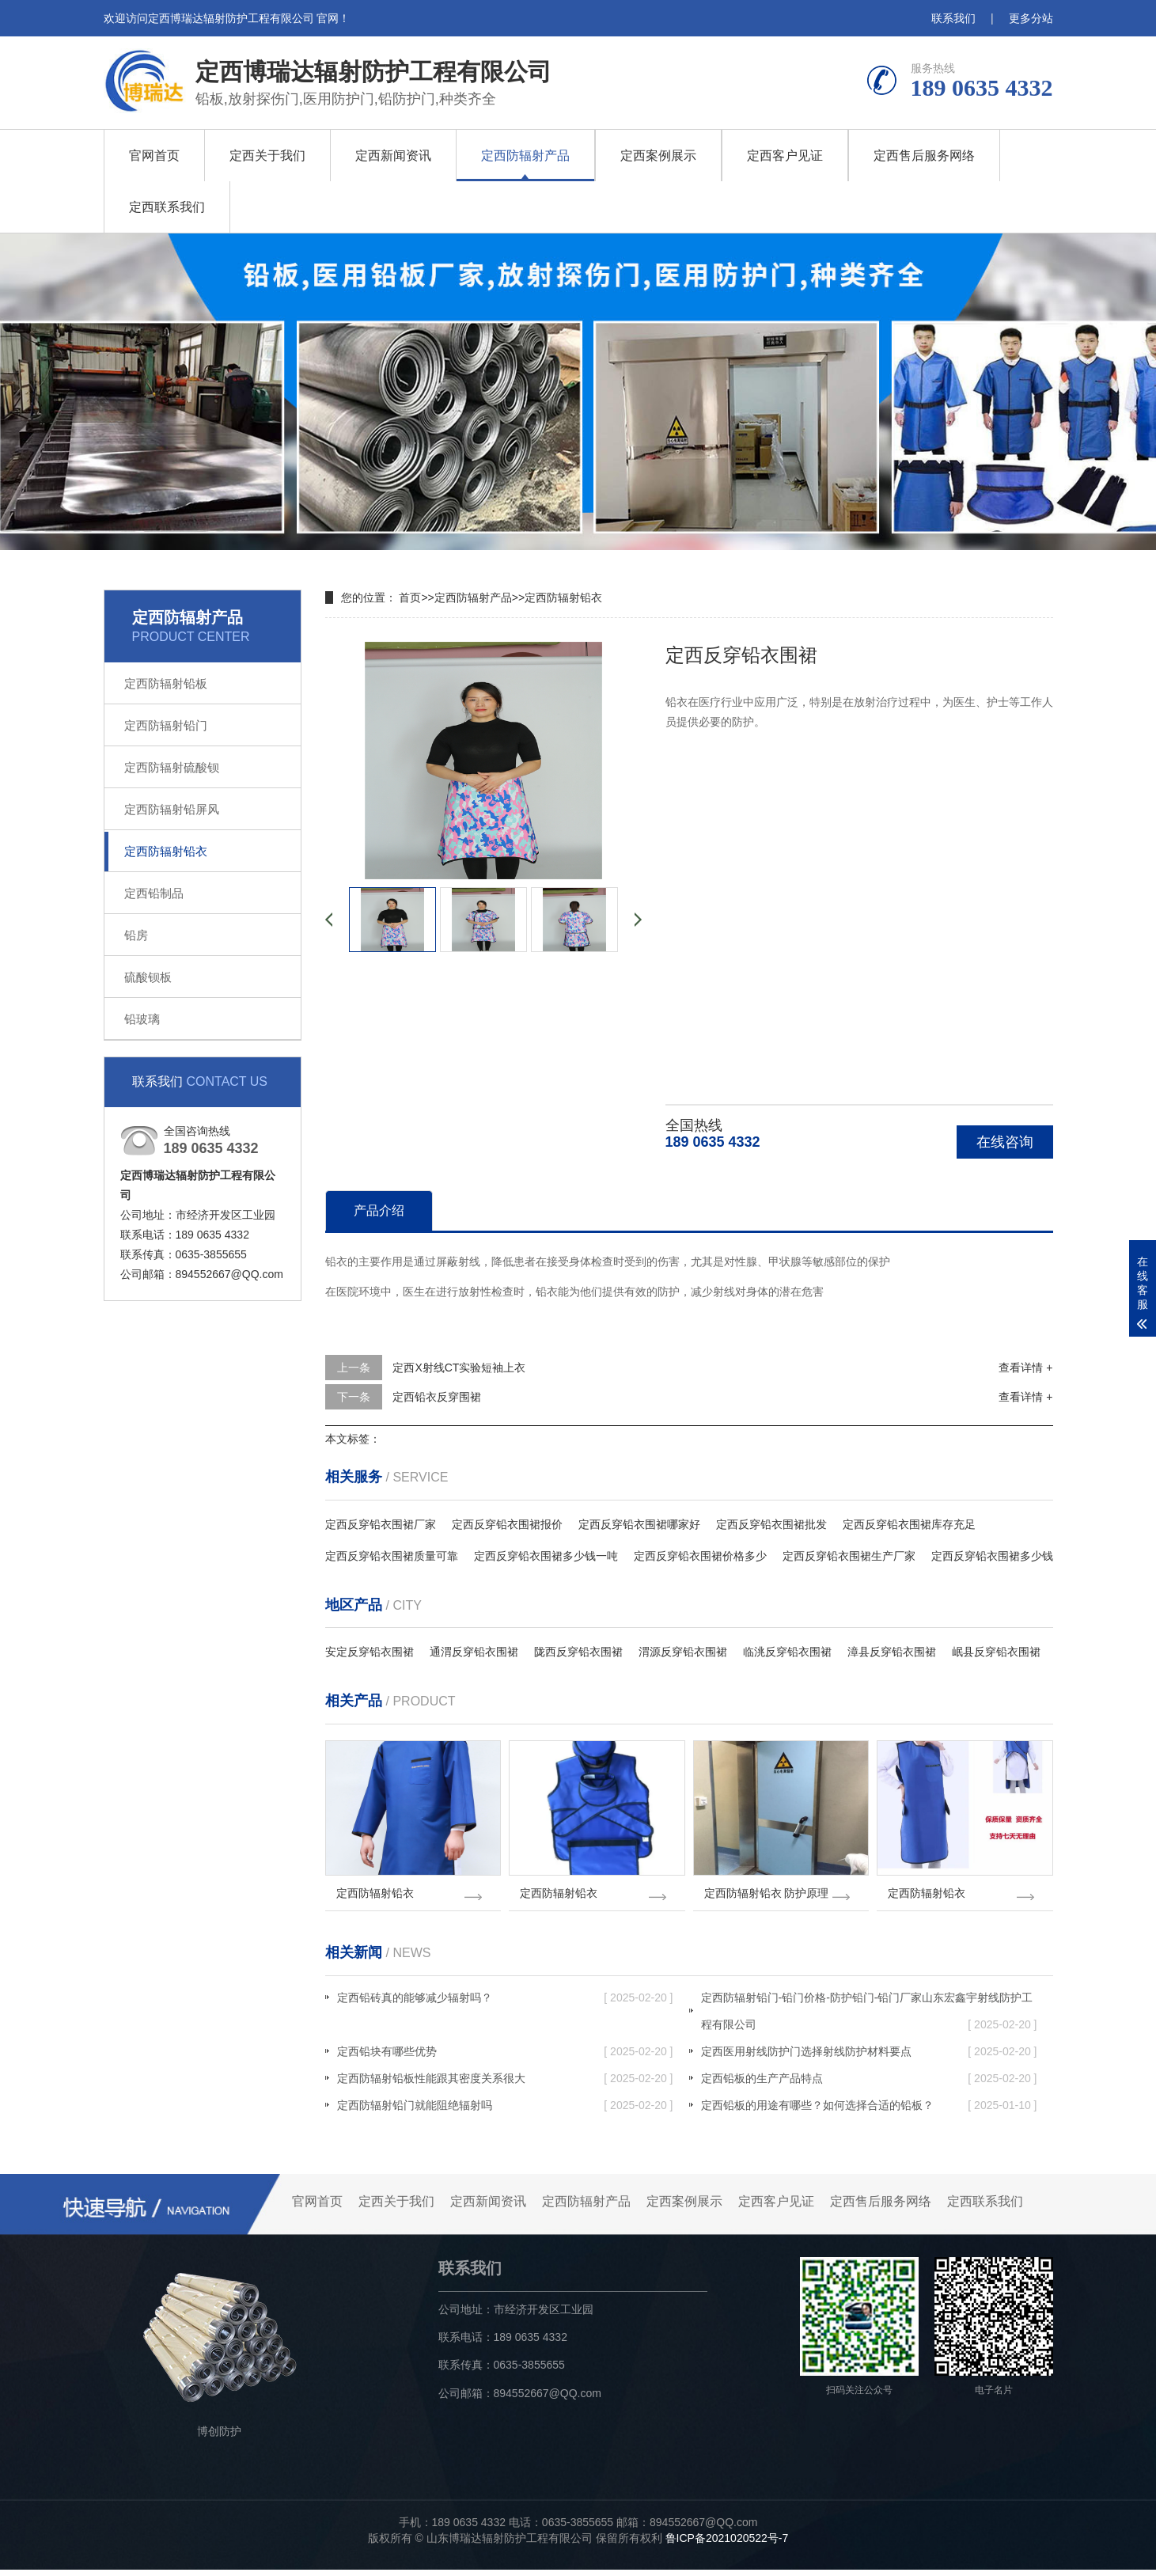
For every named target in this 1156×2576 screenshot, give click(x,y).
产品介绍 (379, 1210)
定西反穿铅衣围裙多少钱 (992, 1556)
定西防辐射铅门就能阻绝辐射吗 (505, 2111)
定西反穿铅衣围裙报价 (507, 1524)
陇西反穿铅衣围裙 (578, 1651)
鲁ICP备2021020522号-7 (727, 2544)
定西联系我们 (167, 207)
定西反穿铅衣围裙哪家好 (639, 1524)
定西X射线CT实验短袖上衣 (458, 1367)
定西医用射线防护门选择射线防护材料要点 (869, 2057)
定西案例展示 (658, 155)
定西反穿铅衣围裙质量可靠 (391, 1556)
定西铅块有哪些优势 (505, 2057)
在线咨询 (1004, 1142)
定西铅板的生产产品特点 (869, 2084)
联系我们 (953, 18)
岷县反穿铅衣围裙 (996, 1651)
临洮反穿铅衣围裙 (787, 1651)
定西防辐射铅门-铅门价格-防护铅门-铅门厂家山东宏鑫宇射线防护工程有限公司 (869, 2020)
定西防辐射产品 (525, 155)
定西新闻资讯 (393, 155)
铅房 (136, 935)
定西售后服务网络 (924, 155)
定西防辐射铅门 (165, 725)
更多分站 (1031, 18)
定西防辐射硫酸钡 (171, 767)
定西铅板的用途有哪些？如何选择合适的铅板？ (869, 2111)
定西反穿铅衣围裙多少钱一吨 (546, 1556)
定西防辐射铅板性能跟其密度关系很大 (505, 2084)
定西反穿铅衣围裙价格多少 (700, 1556)
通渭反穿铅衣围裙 (474, 1651)
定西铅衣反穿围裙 (436, 1396)
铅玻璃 (142, 1019)
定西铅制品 (154, 893)
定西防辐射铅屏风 (171, 809)
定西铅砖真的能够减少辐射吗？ (505, 2003)
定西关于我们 (267, 155)
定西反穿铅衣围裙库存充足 (909, 1524)
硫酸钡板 (148, 977)
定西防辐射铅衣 (165, 851)
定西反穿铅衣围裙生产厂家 (849, 1556)
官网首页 (154, 155)
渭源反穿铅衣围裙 (683, 1651)
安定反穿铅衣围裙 (369, 1651)
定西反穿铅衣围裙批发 (771, 1524)
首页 (410, 597)
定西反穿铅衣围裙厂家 (380, 1524)
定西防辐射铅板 (165, 683)
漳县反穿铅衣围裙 (891, 1651)
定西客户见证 (785, 155)
